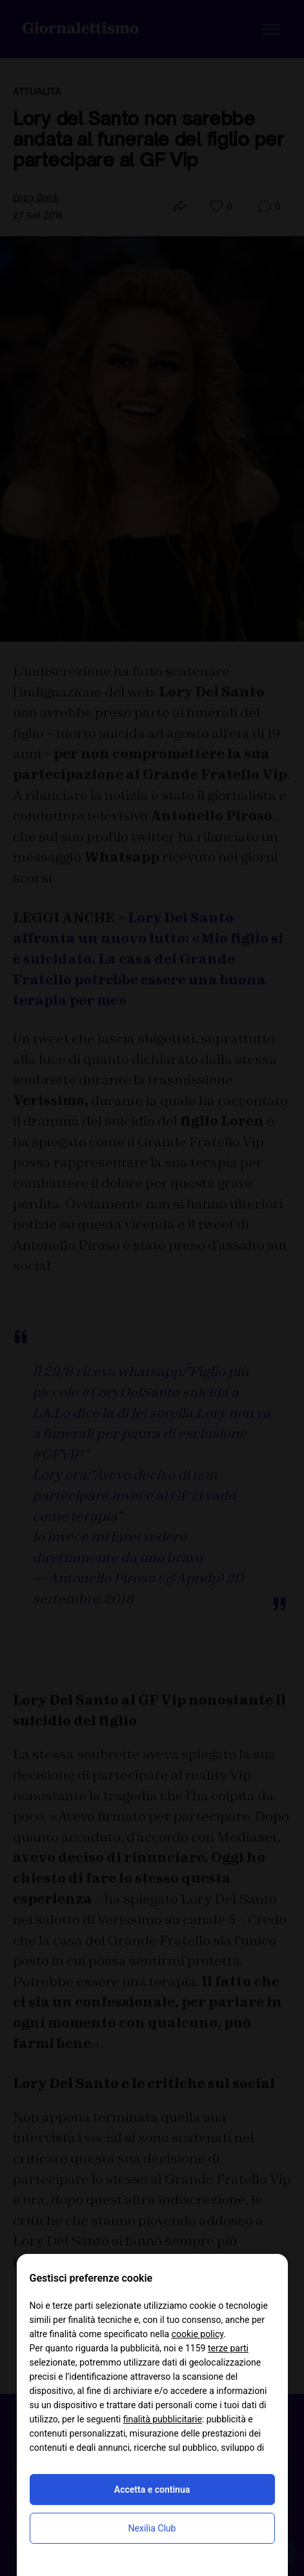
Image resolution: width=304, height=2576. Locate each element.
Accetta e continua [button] (152, 2489)
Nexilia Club (152, 2528)
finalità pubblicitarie (162, 2419)
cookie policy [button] (198, 2334)
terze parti (228, 2348)
